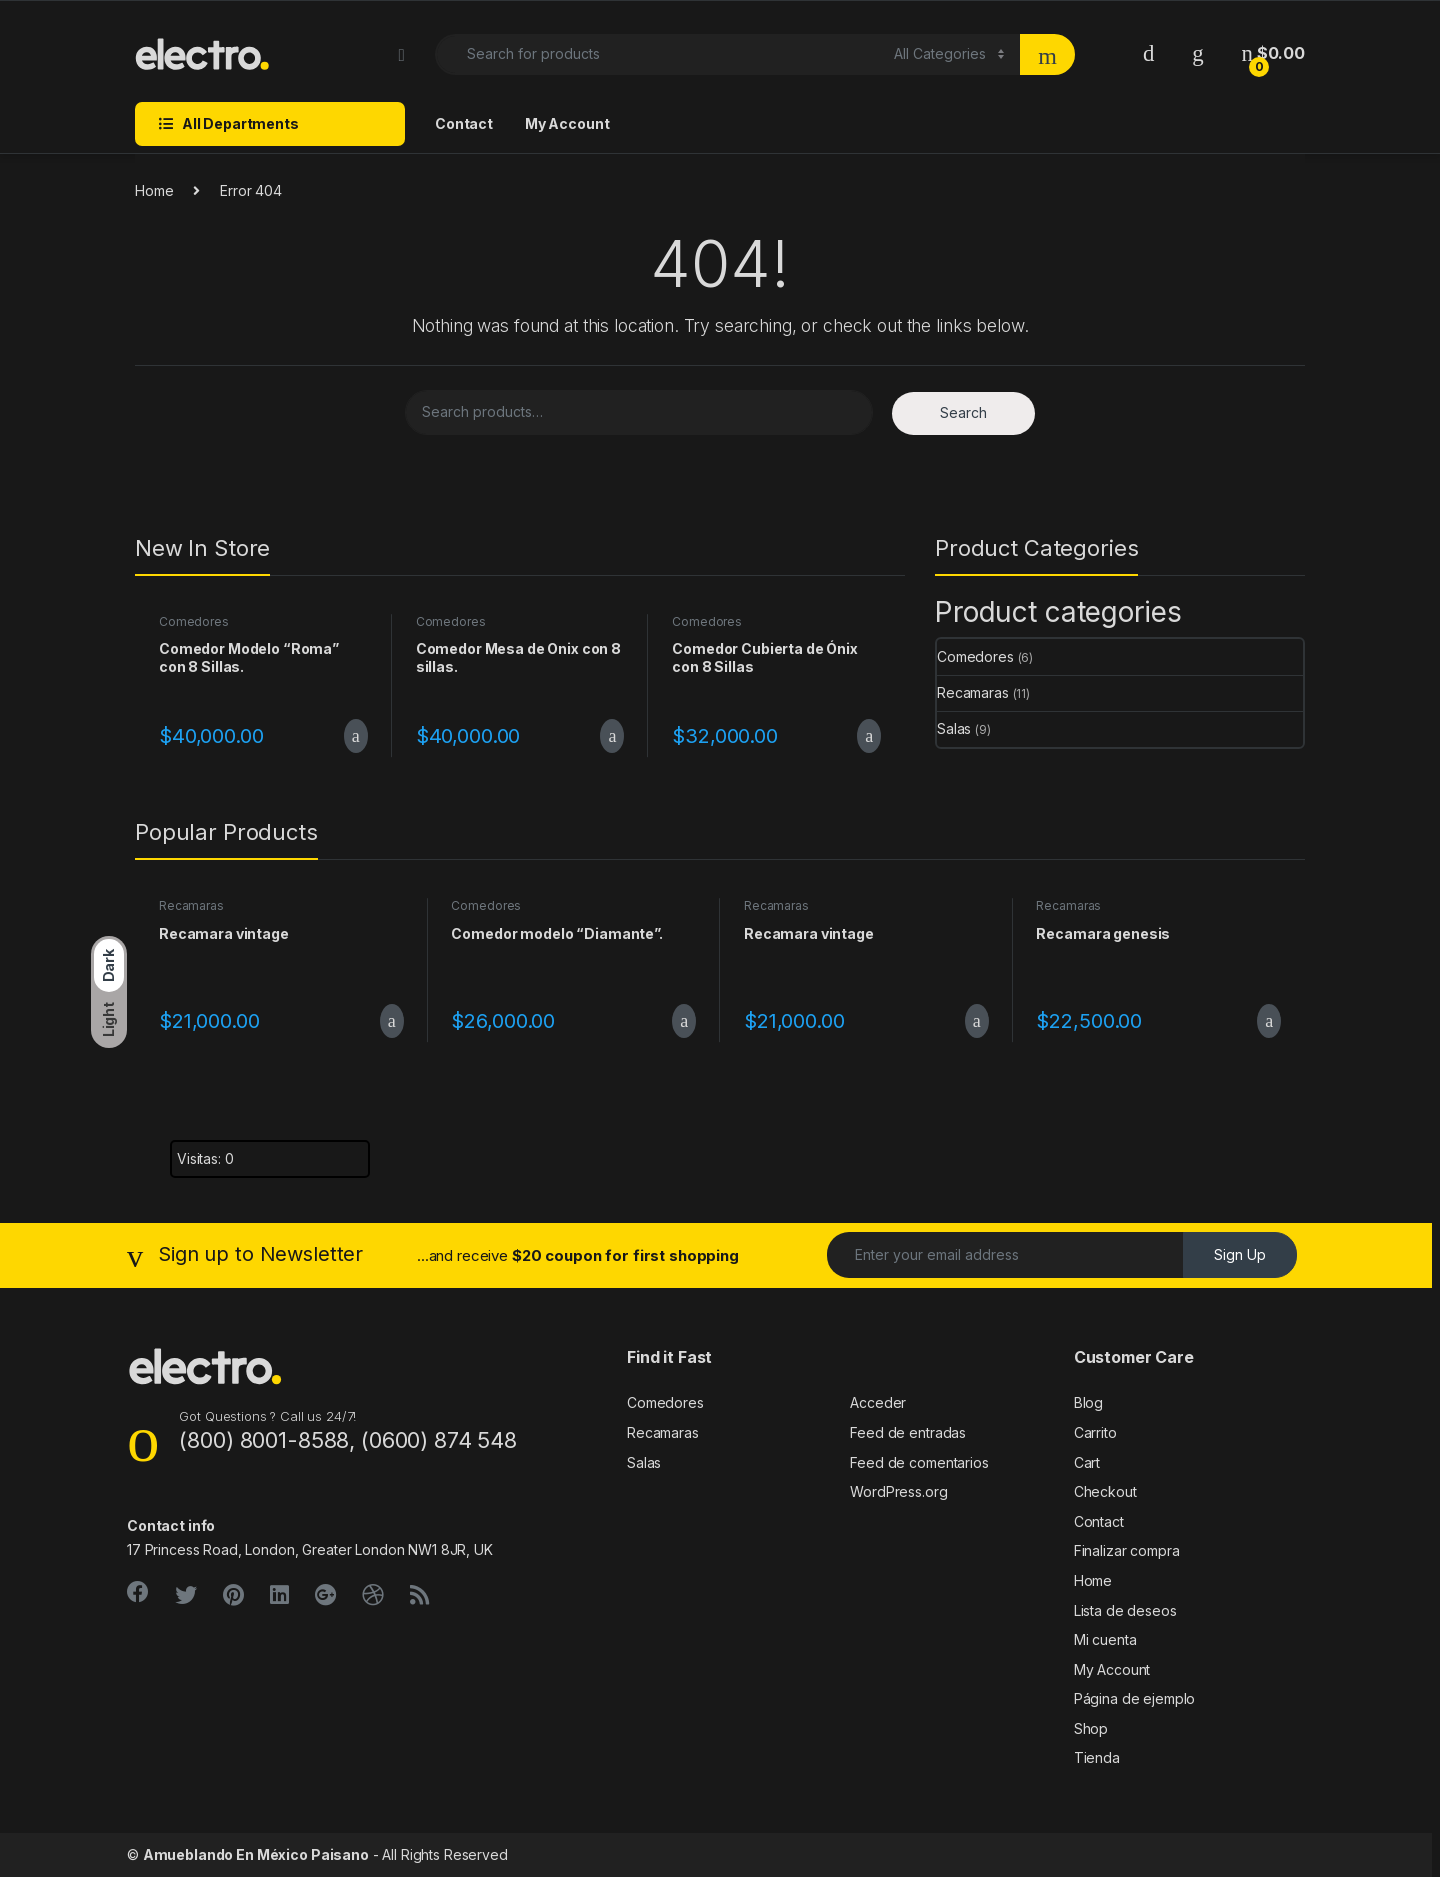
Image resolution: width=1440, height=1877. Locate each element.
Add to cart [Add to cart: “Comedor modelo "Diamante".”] (684, 1021)
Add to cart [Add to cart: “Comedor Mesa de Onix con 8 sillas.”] (612, 736)
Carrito (1095, 1432)
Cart (1087, 1462)
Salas (954, 728)
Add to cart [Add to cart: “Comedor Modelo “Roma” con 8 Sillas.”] (356, 736)
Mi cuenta (1105, 1639)
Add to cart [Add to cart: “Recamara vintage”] (392, 1021)
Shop (1091, 1728)
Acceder (878, 1402)
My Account (567, 123)
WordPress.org (898, 1491)
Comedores (194, 621)
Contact (464, 123)
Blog (1088, 1402)
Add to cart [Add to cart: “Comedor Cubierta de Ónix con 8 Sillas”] (869, 736)
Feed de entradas (908, 1432)
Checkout (1105, 1491)
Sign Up (1240, 1254)
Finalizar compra (1127, 1550)
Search (963, 412)
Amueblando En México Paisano (256, 1854)
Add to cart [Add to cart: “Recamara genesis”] (1269, 1021)
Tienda (1097, 1757)
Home (154, 190)
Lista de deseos (1125, 1610)
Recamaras (973, 692)
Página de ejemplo (1135, 1698)
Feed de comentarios (919, 1462)
